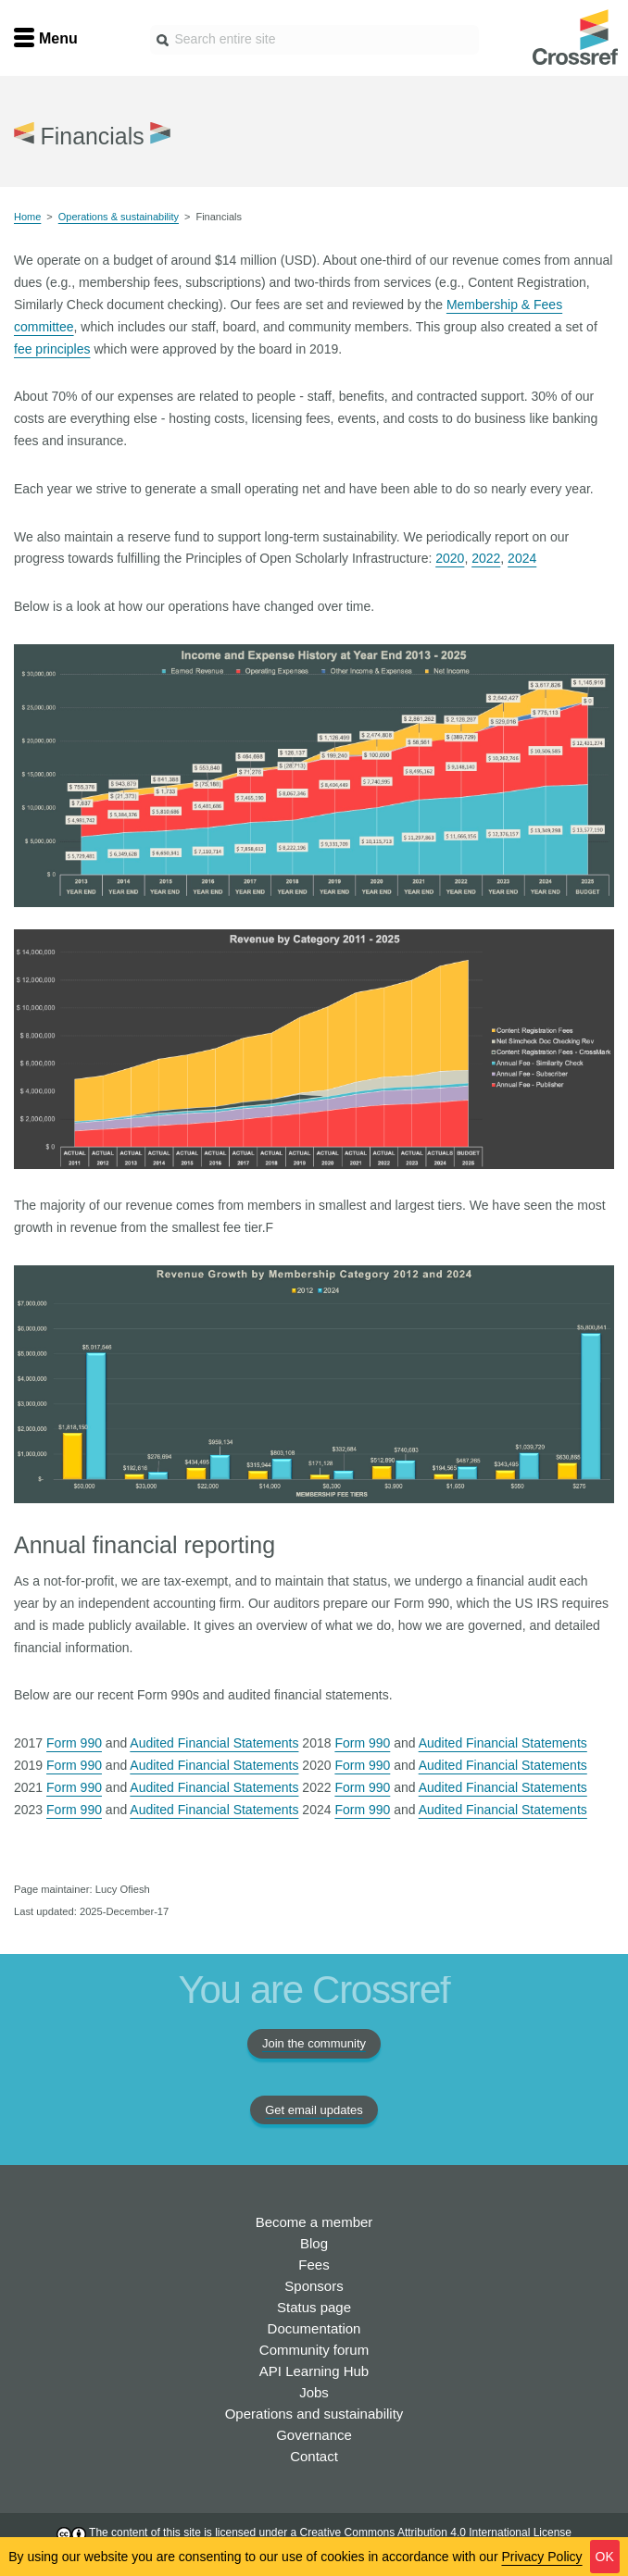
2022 (485, 558)
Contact (314, 2456)
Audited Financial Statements (214, 1743)
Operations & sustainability (118, 216)
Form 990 (74, 1743)
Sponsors (313, 2286)
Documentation (314, 2328)
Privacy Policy (541, 2556)
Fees (313, 2264)
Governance (314, 2435)
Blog (314, 2243)
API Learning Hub (314, 2371)
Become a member (314, 2222)
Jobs (314, 2392)
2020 (449, 558)
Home (27, 216)
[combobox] (314, 40)
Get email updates (314, 2110)
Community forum (314, 2350)
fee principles (52, 349)
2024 (522, 558)
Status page (314, 2307)
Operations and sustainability (314, 2413)
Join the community (314, 2043)
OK (605, 2556)
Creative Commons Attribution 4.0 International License (436, 2532)
